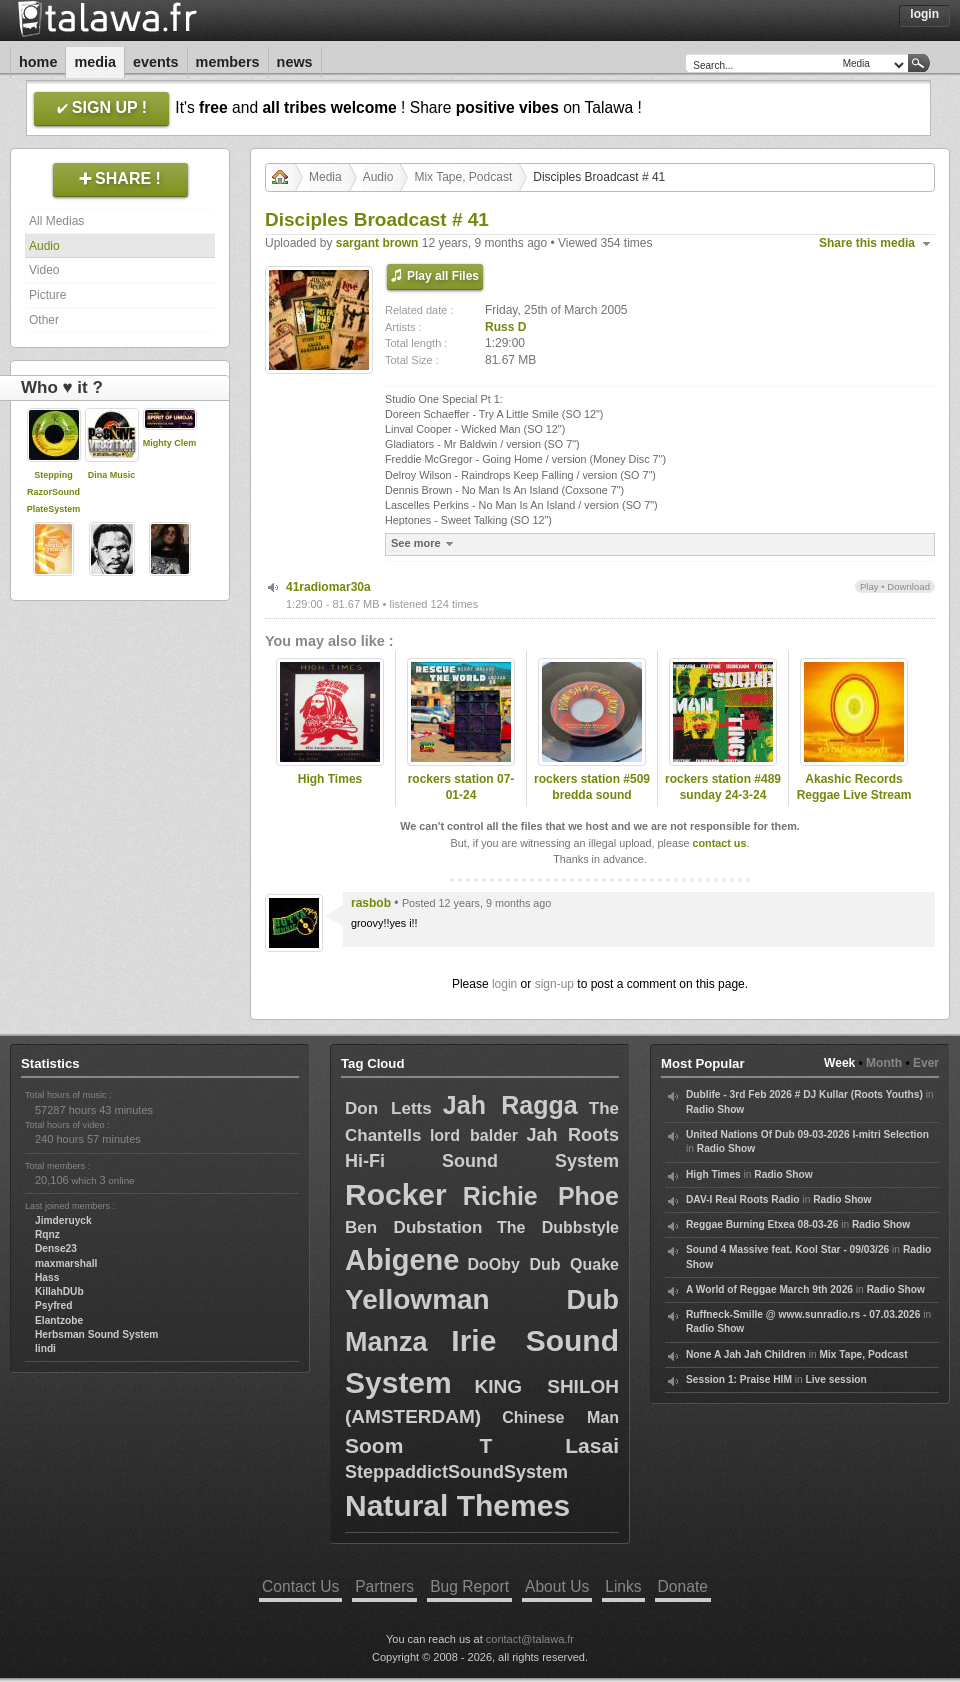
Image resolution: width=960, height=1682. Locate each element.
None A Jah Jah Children (746, 1354)
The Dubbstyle (558, 1227)
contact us (719, 843)
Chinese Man (560, 1417)
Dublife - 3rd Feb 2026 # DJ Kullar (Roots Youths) (804, 1094)
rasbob (371, 903)
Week (839, 1063)
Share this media (867, 243)
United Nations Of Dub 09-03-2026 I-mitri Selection (807, 1134)
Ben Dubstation (413, 1227)
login (504, 984)
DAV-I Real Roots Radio (743, 1199)
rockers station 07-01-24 (461, 787)
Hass (47, 1277)
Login (924, 14)
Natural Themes (457, 1505)
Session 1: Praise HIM (739, 1379)
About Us (557, 1586)
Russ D (505, 327)
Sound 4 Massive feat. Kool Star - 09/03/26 (787, 1249)
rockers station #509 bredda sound (592, 787)
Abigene (402, 1260)
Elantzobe (59, 1320)
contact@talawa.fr (530, 1639)
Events (156, 62)
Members (228, 62)
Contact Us (300, 1586)
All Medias (56, 221)
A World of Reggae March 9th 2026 (769, 1289)
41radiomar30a (328, 587)
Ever (926, 1063)
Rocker (396, 1194)
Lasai (592, 1445)
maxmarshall (66, 1263)
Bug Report (469, 1586)
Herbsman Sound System (96, 1334)
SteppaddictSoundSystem (456, 1472)
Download (908, 586)
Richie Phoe (541, 1196)
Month (884, 1063)
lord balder (474, 1135)
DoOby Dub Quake (543, 1264)
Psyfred (53, 1305)
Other (44, 320)
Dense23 (56, 1248)
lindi (45, 1348)
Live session (836, 1379)
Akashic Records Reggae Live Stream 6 (854, 796)
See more (424, 543)
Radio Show (715, 1109)
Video (44, 270)
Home (38, 62)
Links (623, 1586)
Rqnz (47, 1234)
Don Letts (388, 1108)
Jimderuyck (63, 1220)
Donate (683, 1586)
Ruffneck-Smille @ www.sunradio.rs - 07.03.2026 (803, 1314)
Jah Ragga (510, 1105)
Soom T (418, 1445)
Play (869, 586)
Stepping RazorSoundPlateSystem (54, 492)
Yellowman (417, 1299)
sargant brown (377, 243)
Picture (47, 295)
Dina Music (112, 475)
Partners (384, 1586)
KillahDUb (59, 1291)
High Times (330, 779)
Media (95, 62)
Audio (44, 246)
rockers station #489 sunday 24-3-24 (723, 787)
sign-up (554, 984)
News (295, 62)
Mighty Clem (170, 443)
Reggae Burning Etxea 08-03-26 (762, 1224)
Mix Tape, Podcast (463, 177)
